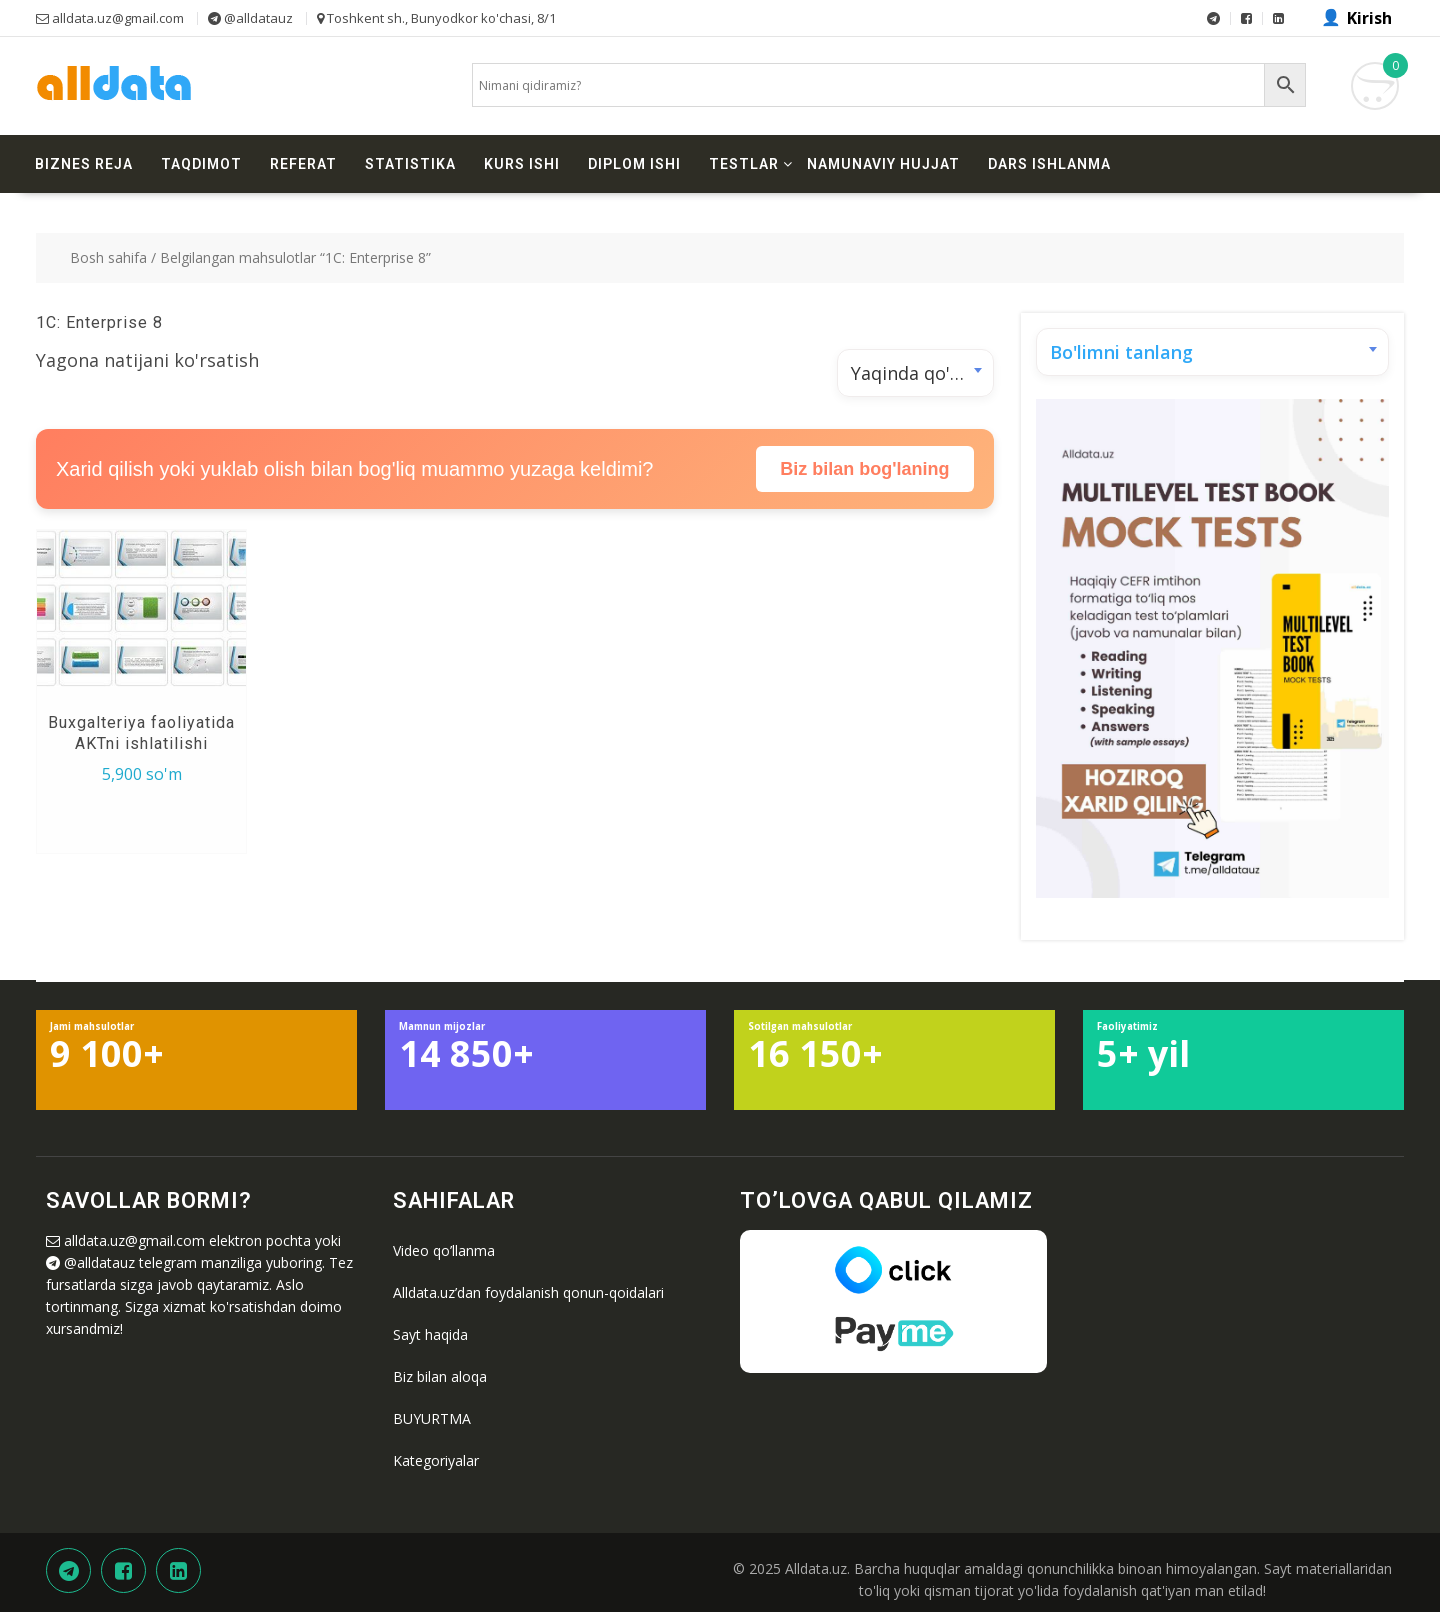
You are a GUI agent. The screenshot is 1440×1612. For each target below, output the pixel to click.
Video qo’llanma (444, 1250)
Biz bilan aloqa (440, 1376)
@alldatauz (99, 1262)
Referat (303, 164)
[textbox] (1212, 352)
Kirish (1369, 18)
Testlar (744, 164)
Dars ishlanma (1049, 164)
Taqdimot (201, 164)
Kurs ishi (522, 164)
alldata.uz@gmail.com (134, 1240)
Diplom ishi (634, 164)
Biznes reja (84, 164)
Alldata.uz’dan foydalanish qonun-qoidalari (528, 1292)
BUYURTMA (432, 1418)
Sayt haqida (430, 1334)
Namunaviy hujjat (883, 164)
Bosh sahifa (108, 257)
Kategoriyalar (436, 1460)
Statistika (410, 164)
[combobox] (915, 373)
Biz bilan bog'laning (864, 469)
